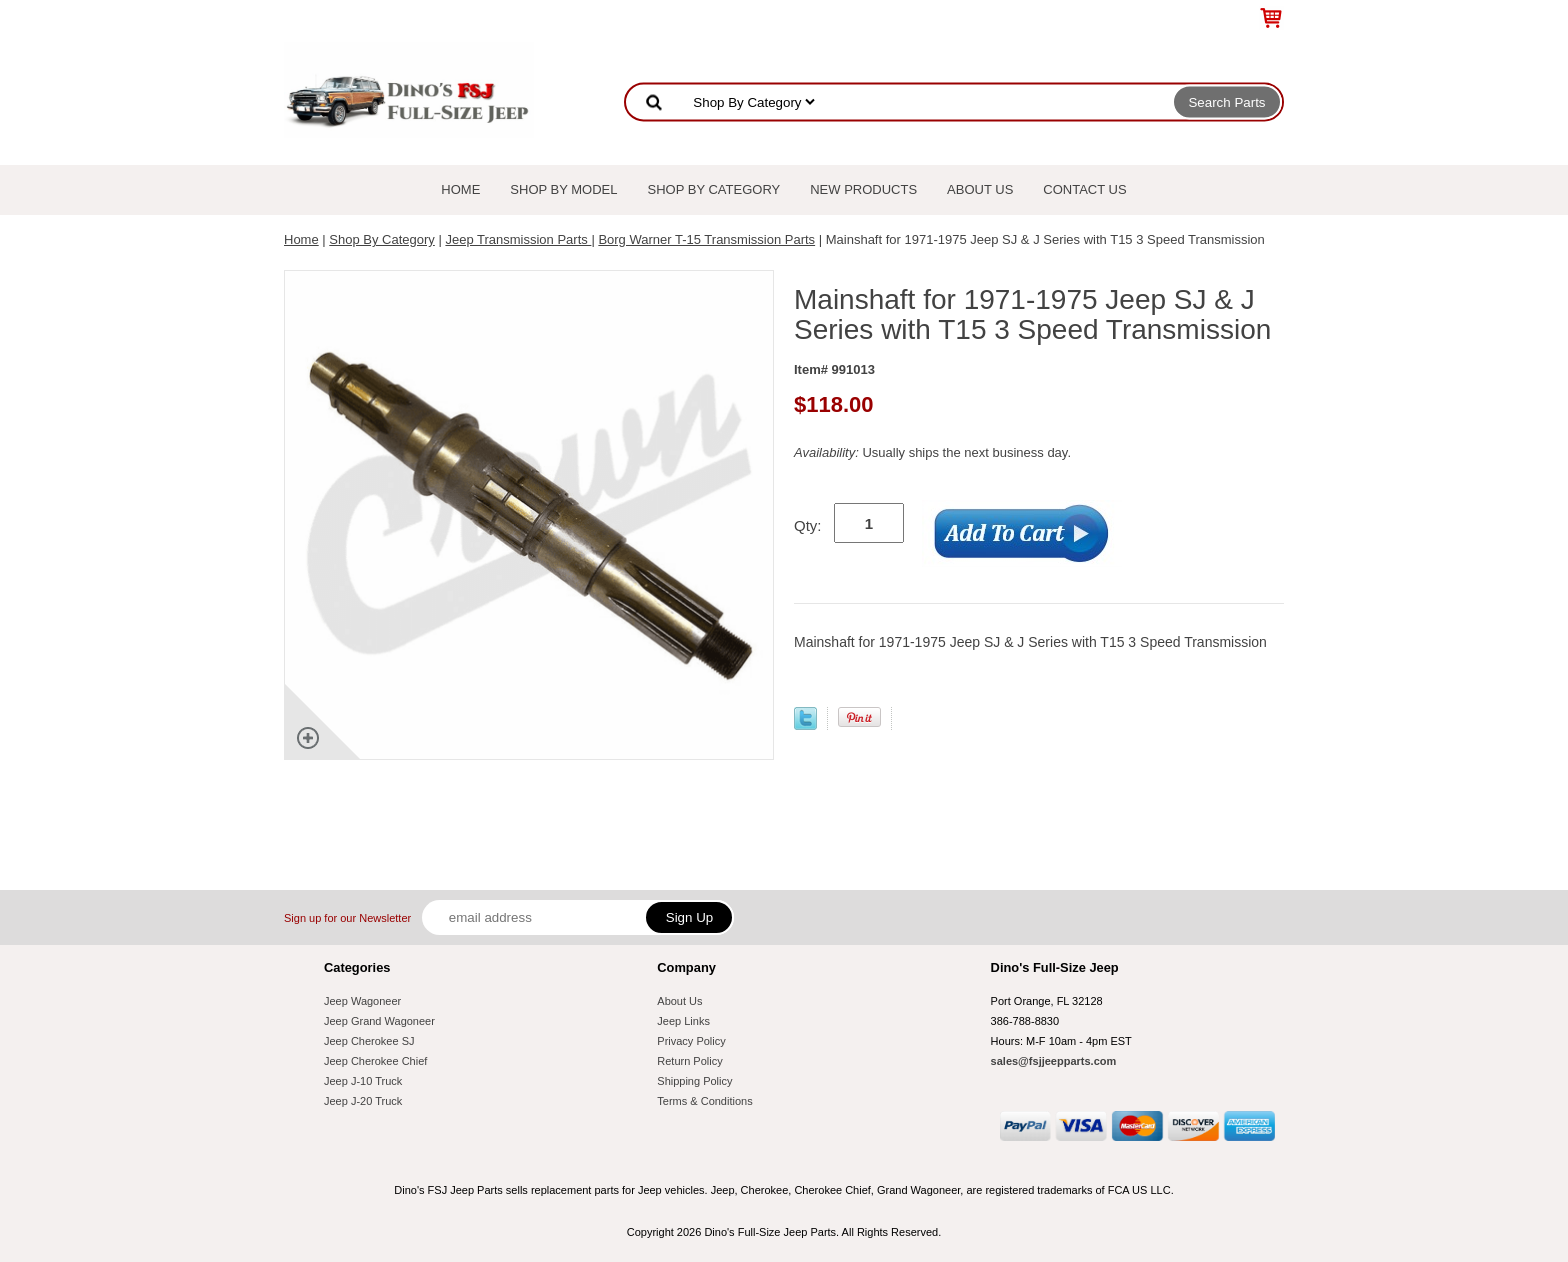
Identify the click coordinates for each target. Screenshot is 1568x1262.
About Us (980, 189)
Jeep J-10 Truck (363, 1081)
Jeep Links (683, 1021)
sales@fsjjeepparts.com (1054, 1061)
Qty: (808, 525)
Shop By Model (563, 189)
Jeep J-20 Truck (363, 1101)
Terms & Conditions (704, 1101)
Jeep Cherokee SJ (369, 1041)
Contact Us (1084, 189)
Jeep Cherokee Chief (375, 1061)
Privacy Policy (691, 1041)
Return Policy (689, 1061)
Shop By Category (714, 189)
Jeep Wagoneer (362, 1001)
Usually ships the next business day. (932, 452)
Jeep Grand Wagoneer (379, 1021)
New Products (863, 189)
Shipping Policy (694, 1081)
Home (460, 189)
